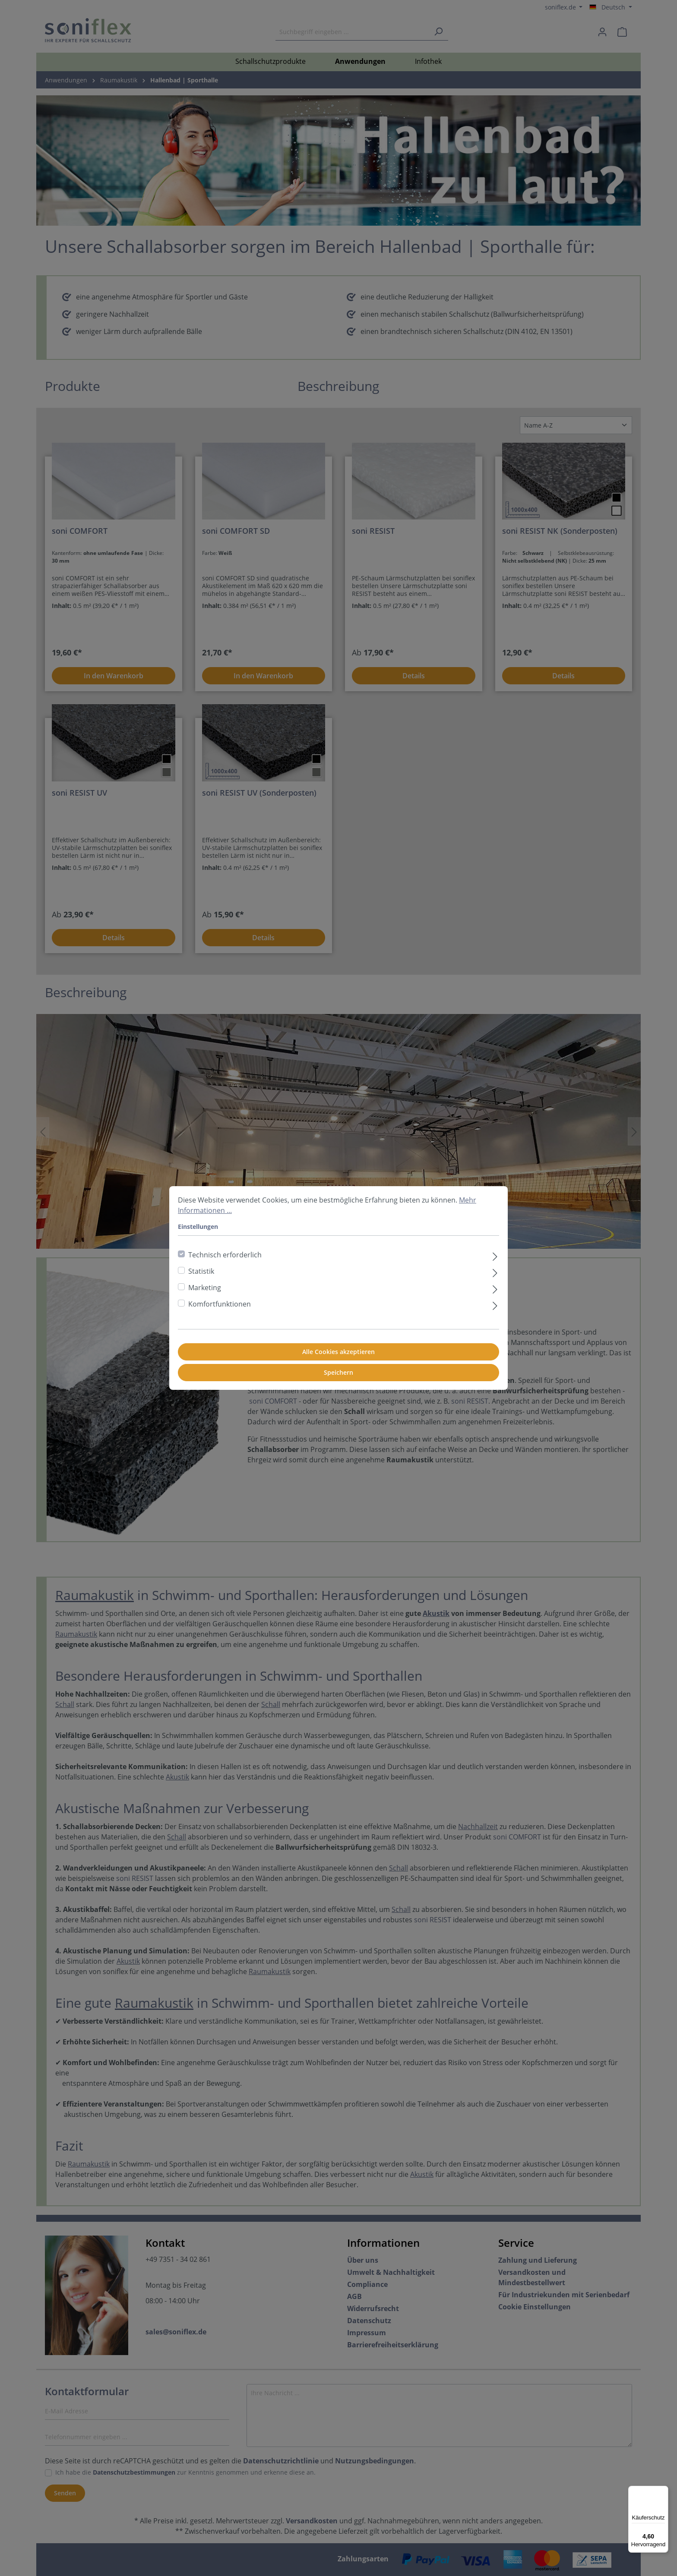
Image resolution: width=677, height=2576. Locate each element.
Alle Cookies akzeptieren (338, 1352)
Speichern (338, 1372)
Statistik (201, 1271)
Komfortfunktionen (219, 1304)
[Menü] (663, 2491)
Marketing (204, 1287)
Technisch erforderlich (225, 1255)
